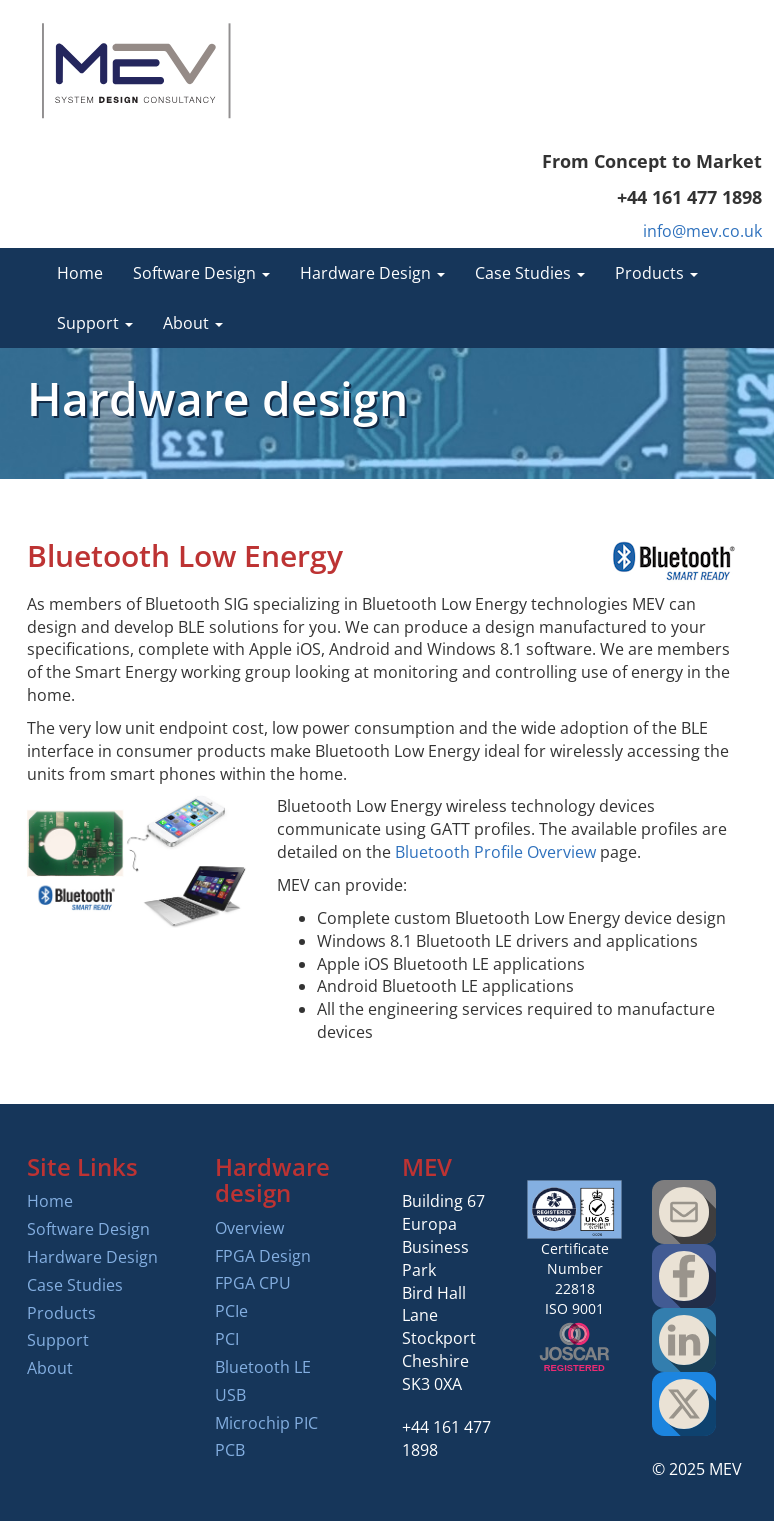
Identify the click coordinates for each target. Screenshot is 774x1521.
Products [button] (656, 273)
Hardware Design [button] (372, 273)
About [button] (193, 323)
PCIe (231, 1311)
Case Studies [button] (530, 273)
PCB (230, 1450)
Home (80, 273)
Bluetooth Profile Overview (495, 852)
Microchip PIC (266, 1423)
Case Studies (75, 1285)
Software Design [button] (201, 273)
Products (61, 1313)
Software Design (88, 1229)
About (50, 1368)
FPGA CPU (253, 1283)
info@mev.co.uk (702, 231)
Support (58, 1340)
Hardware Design (92, 1257)
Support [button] (95, 323)
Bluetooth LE (263, 1367)
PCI (227, 1339)
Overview (249, 1228)
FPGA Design (263, 1256)
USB (230, 1395)
